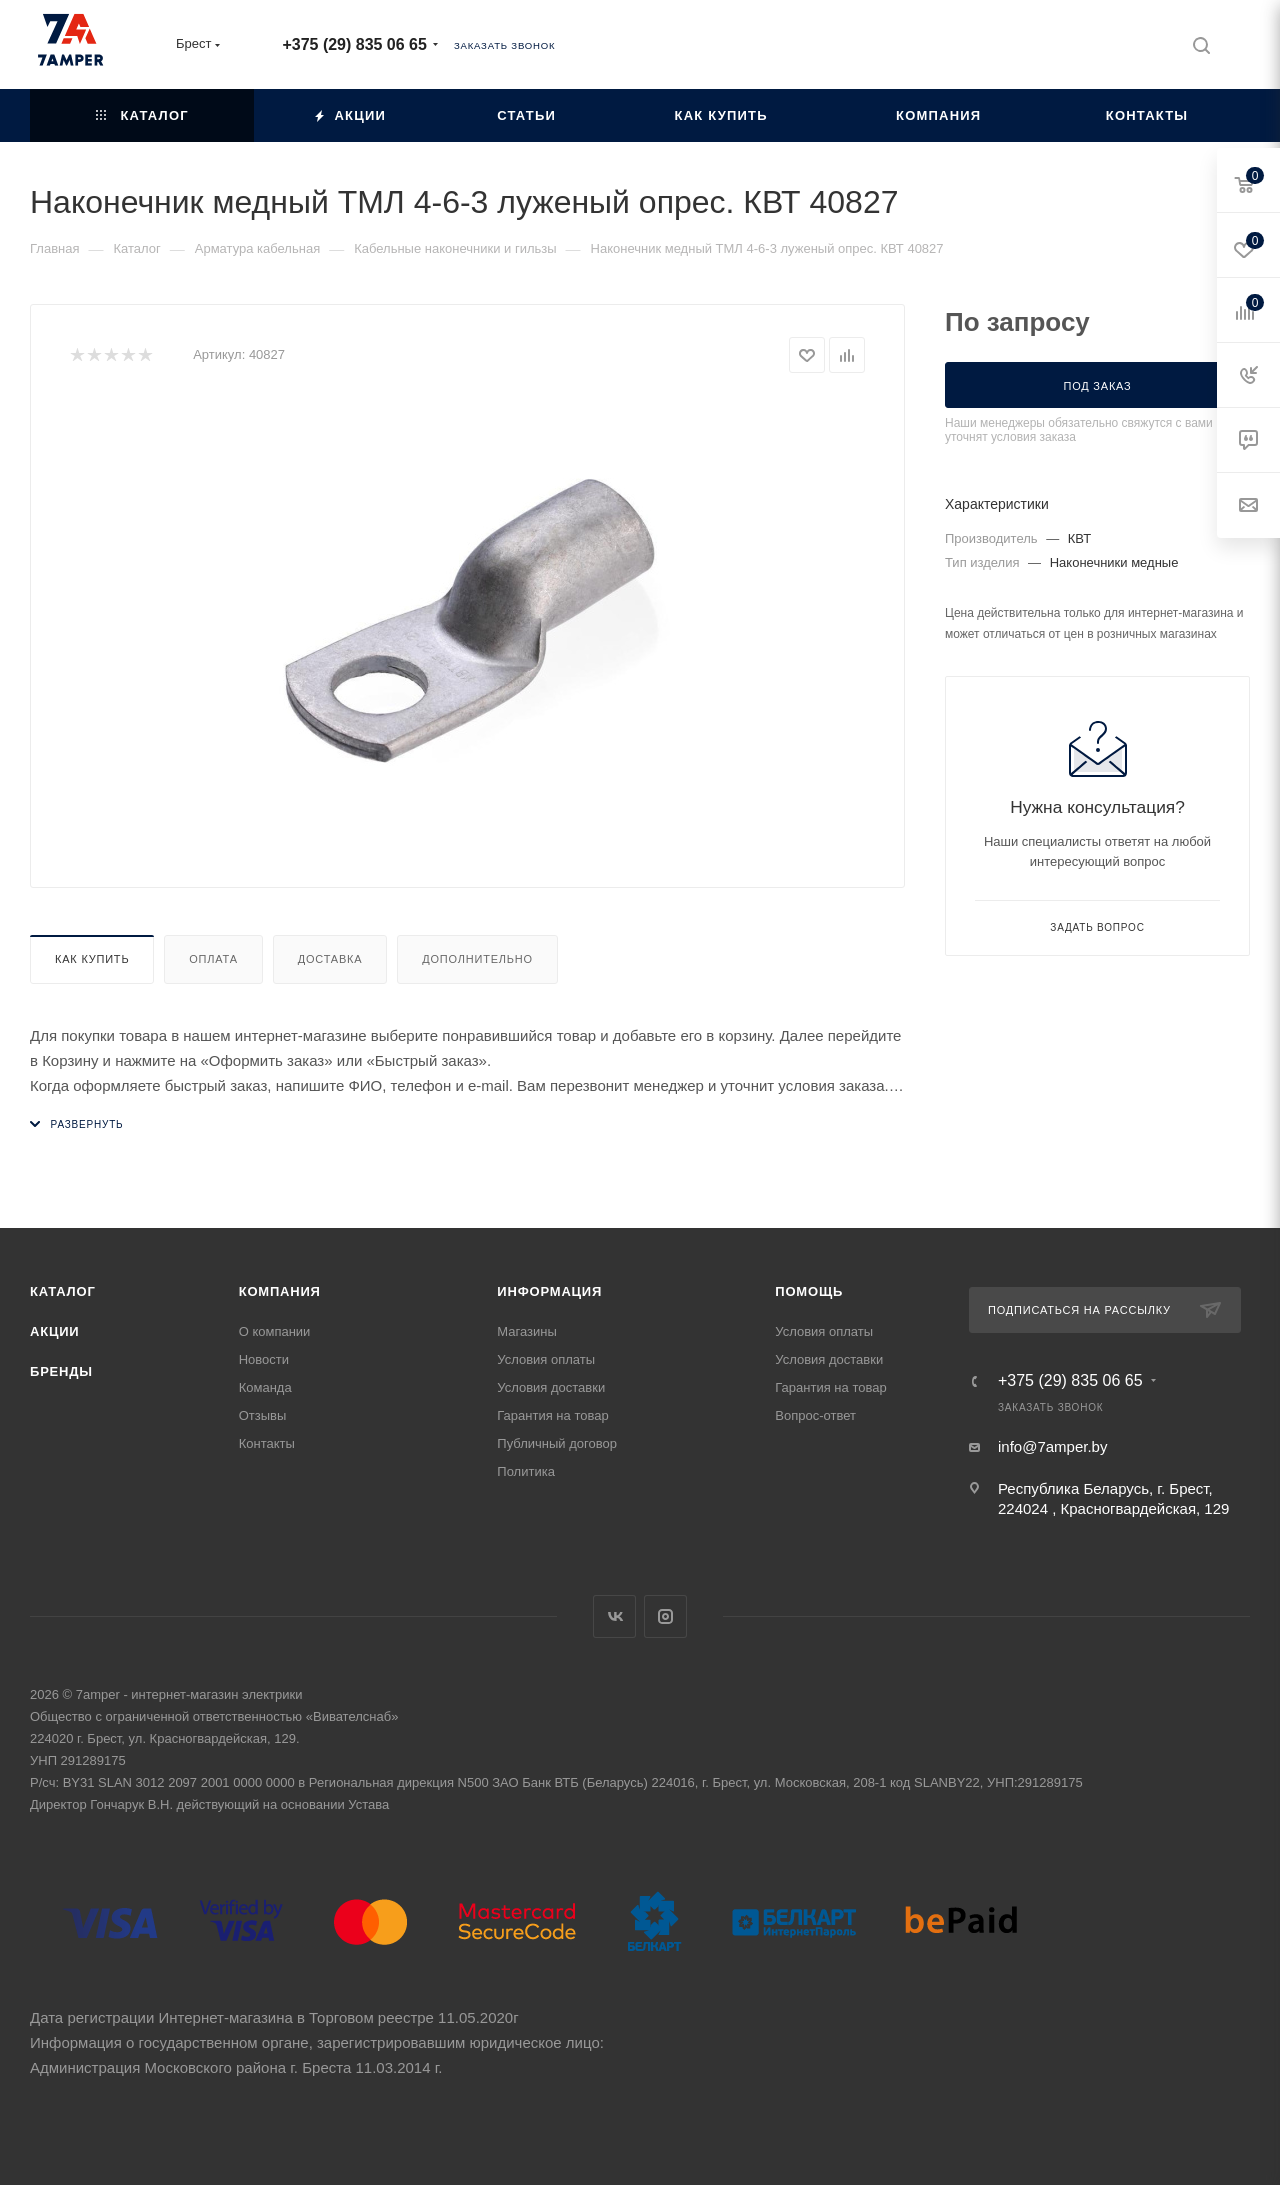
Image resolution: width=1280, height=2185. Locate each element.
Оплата (213, 959)
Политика (526, 1471)
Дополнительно (477, 959)
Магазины (527, 1331)
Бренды (61, 1371)
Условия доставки (551, 1387)
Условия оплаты (546, 1359)
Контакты (267, 1443)
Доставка (330, 959)
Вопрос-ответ (815, 1415)
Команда (265, 1387)
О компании (275, 1331)
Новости (264, 1359)
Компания (280, 1291)
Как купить (92, 959)
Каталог (63, 1291)
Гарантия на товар (552, 1415)
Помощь (809, 1291)
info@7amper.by (1052, 1446)
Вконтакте (614, 1616)
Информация (549, 1291)
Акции (55, 1331)
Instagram (665, 1616)
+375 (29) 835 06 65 (354, 44)
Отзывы (263, 1415)
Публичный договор (557, 1443)
